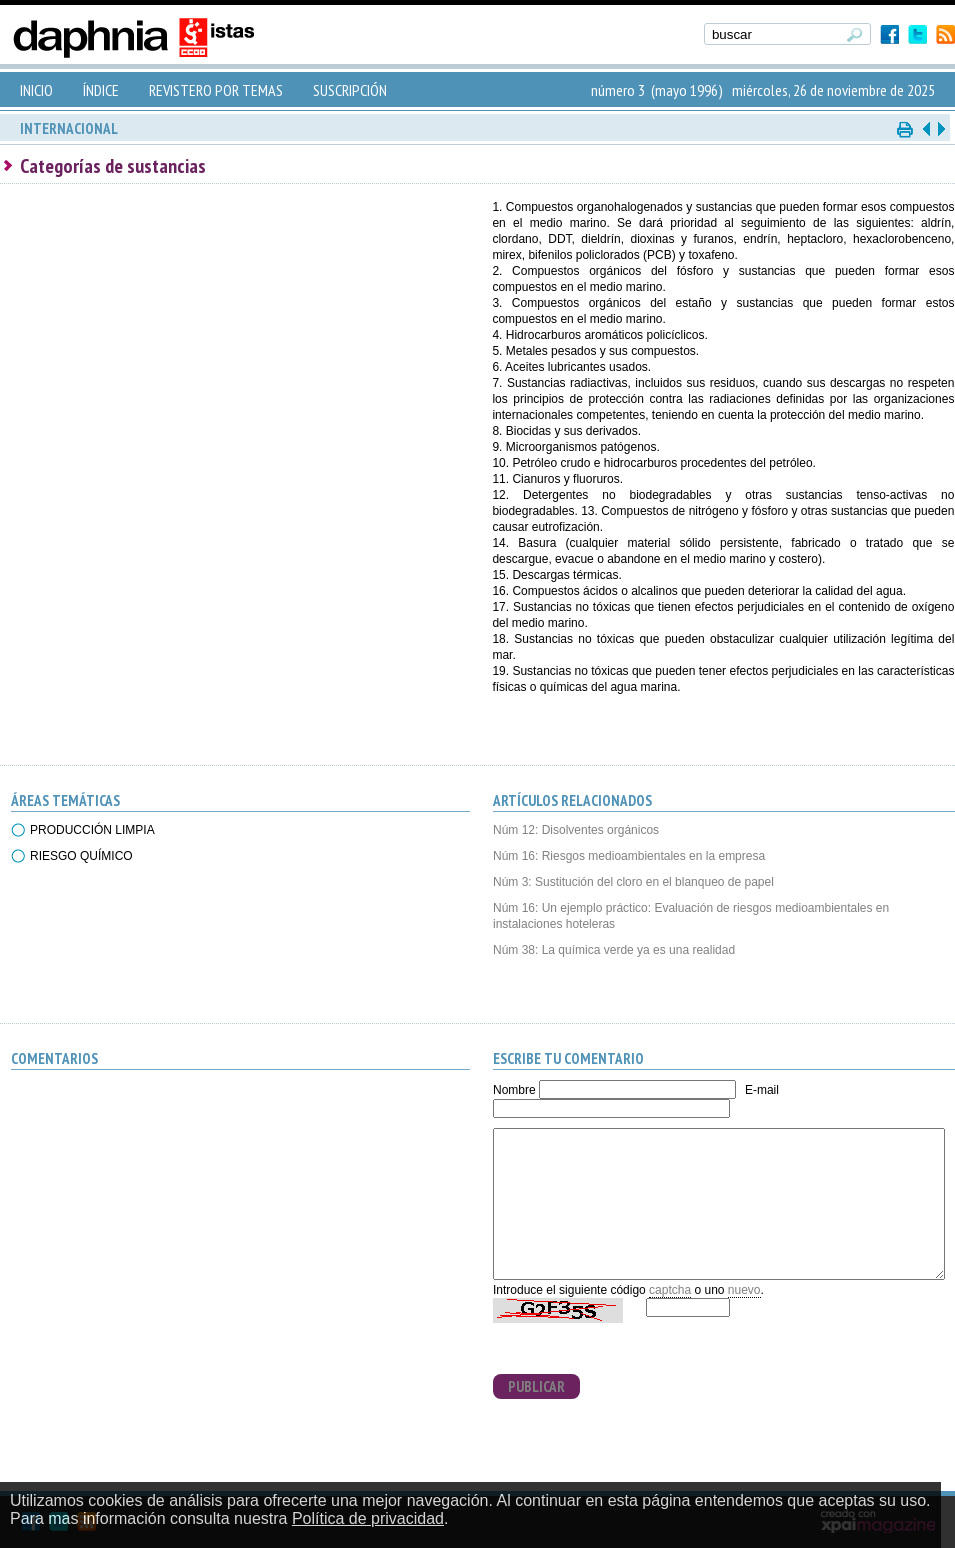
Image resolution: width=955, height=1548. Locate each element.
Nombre (514, 1090)
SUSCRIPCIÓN (350, 90)
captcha (670, 1290)
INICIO (36, 90)
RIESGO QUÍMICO (81, 856)
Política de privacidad (368, 1518)
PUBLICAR (536, 1386)
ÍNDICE (101, 90)
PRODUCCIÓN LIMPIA (92, 830)
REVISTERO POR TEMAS (216, 90)
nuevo (744, 1290)
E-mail (762, 1090)
